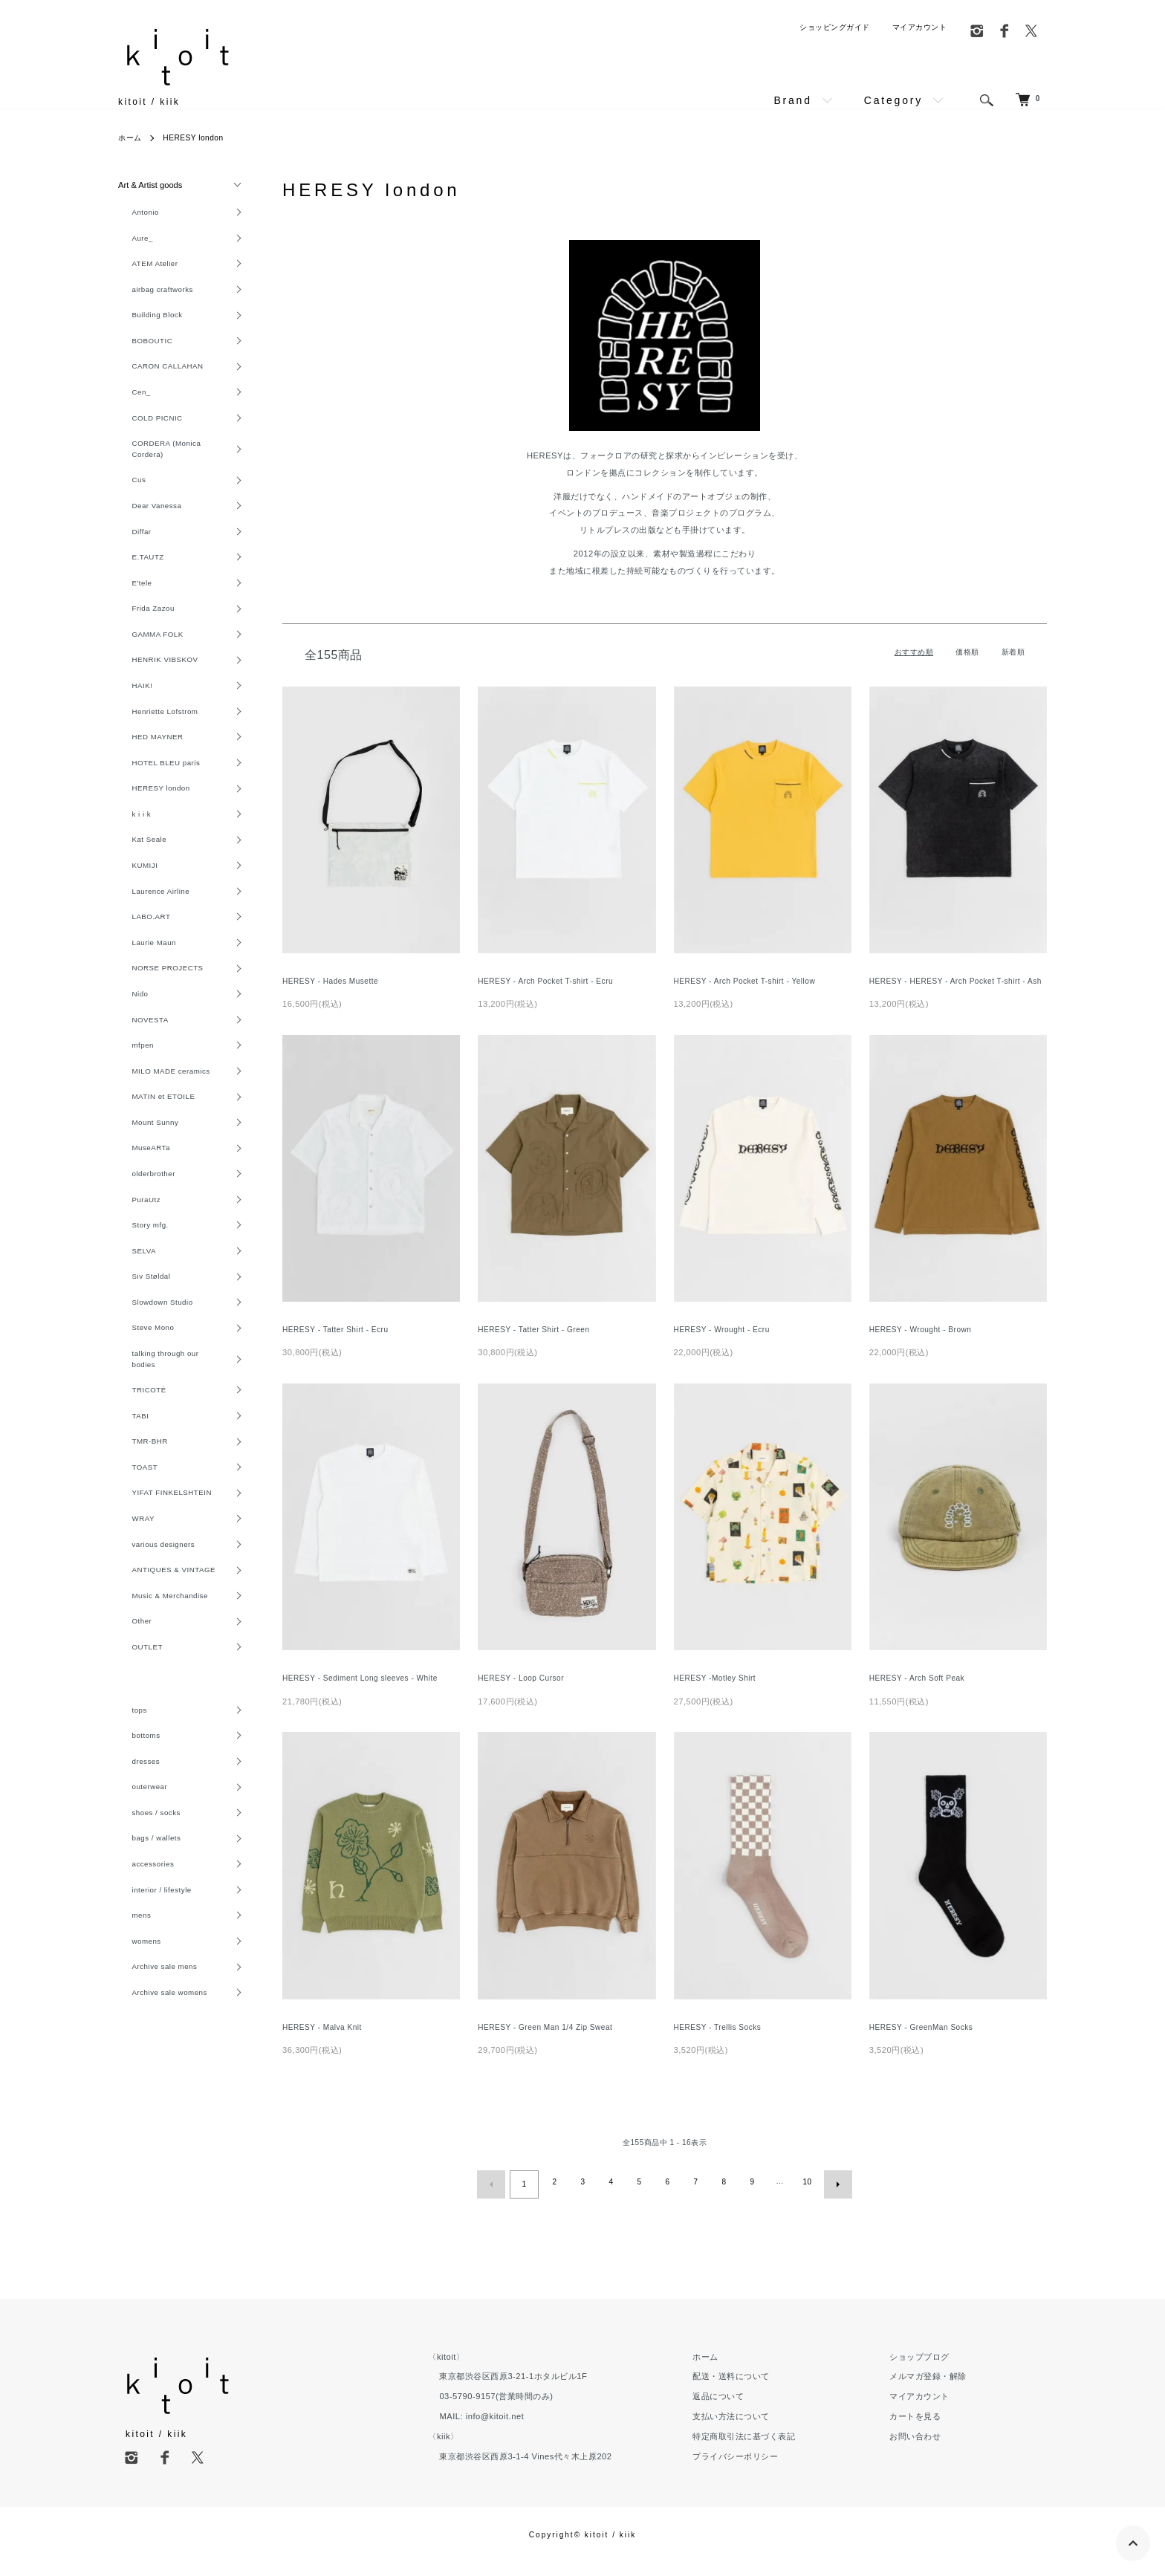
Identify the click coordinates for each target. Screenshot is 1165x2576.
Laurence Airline (151, 936)
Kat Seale (138, 881)
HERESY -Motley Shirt (719, 1694)
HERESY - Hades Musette (335, 981)
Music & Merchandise (161, 1687)
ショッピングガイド (834, 27)
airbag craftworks (153, 295)
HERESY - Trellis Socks (722, 2043)
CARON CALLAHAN (159, 377)
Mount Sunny (144, 1182)
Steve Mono (142, 1401)
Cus (126, 499)
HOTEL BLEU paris (157, 800)
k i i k (129, 854)
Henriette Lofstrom (155, 745)
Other (129, 1714)
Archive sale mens (155, 2079)
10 (804, 2199)
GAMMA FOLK (147, 663)
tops (126, 1806)
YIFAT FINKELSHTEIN (163, 1578)
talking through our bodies (156, 1435)
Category (893, 100)
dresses (134, 1861)
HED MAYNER (147, 772)
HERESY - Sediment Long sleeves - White (367, 1694)
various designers (153, 1632)
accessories (142, 1970)
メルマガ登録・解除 (942, 2389)
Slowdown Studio (152, 1373)
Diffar (129, 553)
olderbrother (142, 1237)
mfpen (130, 1100)
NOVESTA (139, 1073)
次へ (834, 2199)
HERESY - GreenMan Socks (926, 2043)
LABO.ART (140, 963)
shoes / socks (145, 1915)
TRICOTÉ (138, 1468)
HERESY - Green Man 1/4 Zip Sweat (552, 2043)
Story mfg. (139, 1292)
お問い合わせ (929, 2448)
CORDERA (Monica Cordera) (157, 465)
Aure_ (130, 240)
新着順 (1013, 652)
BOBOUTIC (141, 349)
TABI (127, 1495)
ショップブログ (933, 2369)
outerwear (138, 1888)
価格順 (967, 652)
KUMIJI (133, 909)
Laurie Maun (143, 991)
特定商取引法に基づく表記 (785, 2448)
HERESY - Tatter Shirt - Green (539, 1344)
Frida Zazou (142, 636)
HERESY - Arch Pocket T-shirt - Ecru (552, 981)
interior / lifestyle (152, 1997)
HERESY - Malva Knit (325, 2043)
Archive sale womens (161, 2107)
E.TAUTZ (136, 581)
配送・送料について (772, 2389)
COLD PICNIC (147, 431)
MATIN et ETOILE (154, 1155)
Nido (127, 1046)
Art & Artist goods (150, 185)
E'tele (129, 608)
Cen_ (129, 404)
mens (129, 2025)
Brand (792, 100)
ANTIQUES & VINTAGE (165, 1659)
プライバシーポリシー (777, 2469)
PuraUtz (134, 1264)
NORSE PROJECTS (159, 1018)
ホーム (132, 137)
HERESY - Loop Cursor (525, 1694)
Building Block (146, 322)
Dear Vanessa (146, 526)
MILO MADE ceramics (162, 1127)
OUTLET (135, 1741)
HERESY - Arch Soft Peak (921, 1694)
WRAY (131, 1604)
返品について (759, 2409)
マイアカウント (919, 27)
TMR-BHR (138, 1523)
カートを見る (929, 2428)
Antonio (133, 213)
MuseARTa (140, 1209)
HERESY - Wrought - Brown (925, 1344)
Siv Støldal (140, 1346)
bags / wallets (146, 1943)
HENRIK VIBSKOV (156, 690)
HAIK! (130, 717)
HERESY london (202, 137)
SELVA (132, 1319)
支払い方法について (772, 2428)
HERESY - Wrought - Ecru (726, 1344)
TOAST (133, 1550)
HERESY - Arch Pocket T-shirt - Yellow (752, 981)
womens (135, 2052)
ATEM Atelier (144, 268)
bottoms (134, 1833)
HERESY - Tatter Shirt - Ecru (340, 1344)
